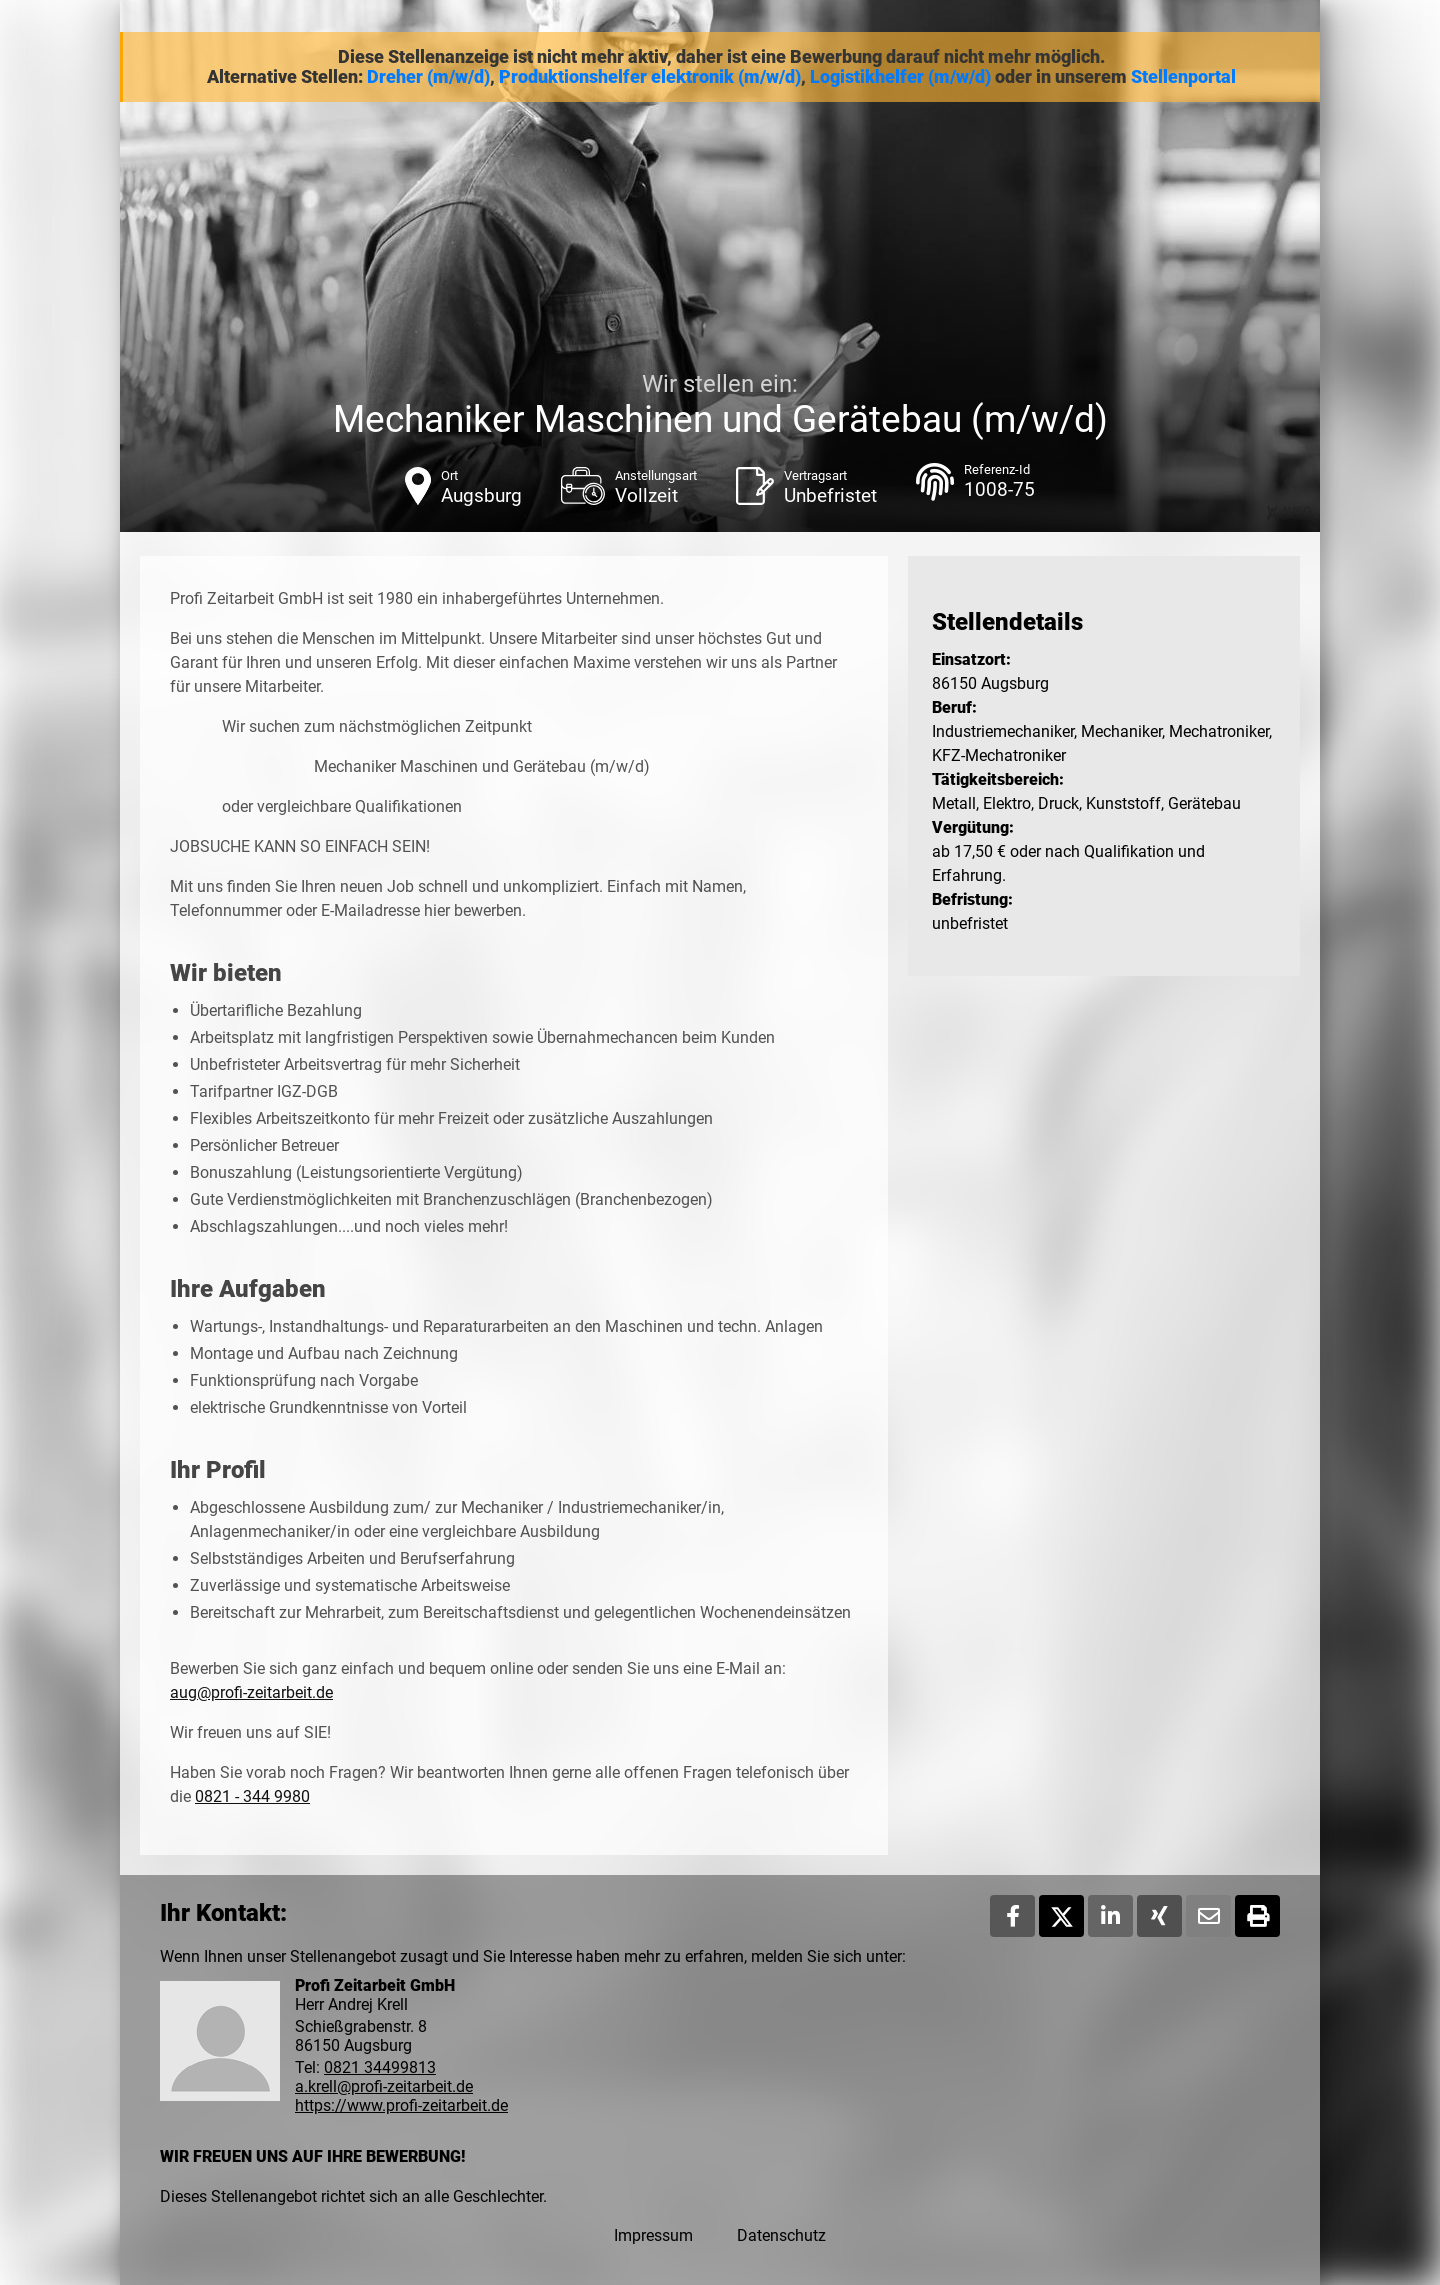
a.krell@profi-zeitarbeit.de (384, 2086)
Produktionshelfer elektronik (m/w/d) (650, 77)
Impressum (653, 2235)
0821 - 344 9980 (252, 1796)
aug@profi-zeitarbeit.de (251, 1692)
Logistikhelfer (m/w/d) (900, 77)
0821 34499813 (380, 2067)
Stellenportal (1183, 77)
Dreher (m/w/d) (428, 77)
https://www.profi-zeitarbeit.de (401, 2105)
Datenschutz (781, 2235)
